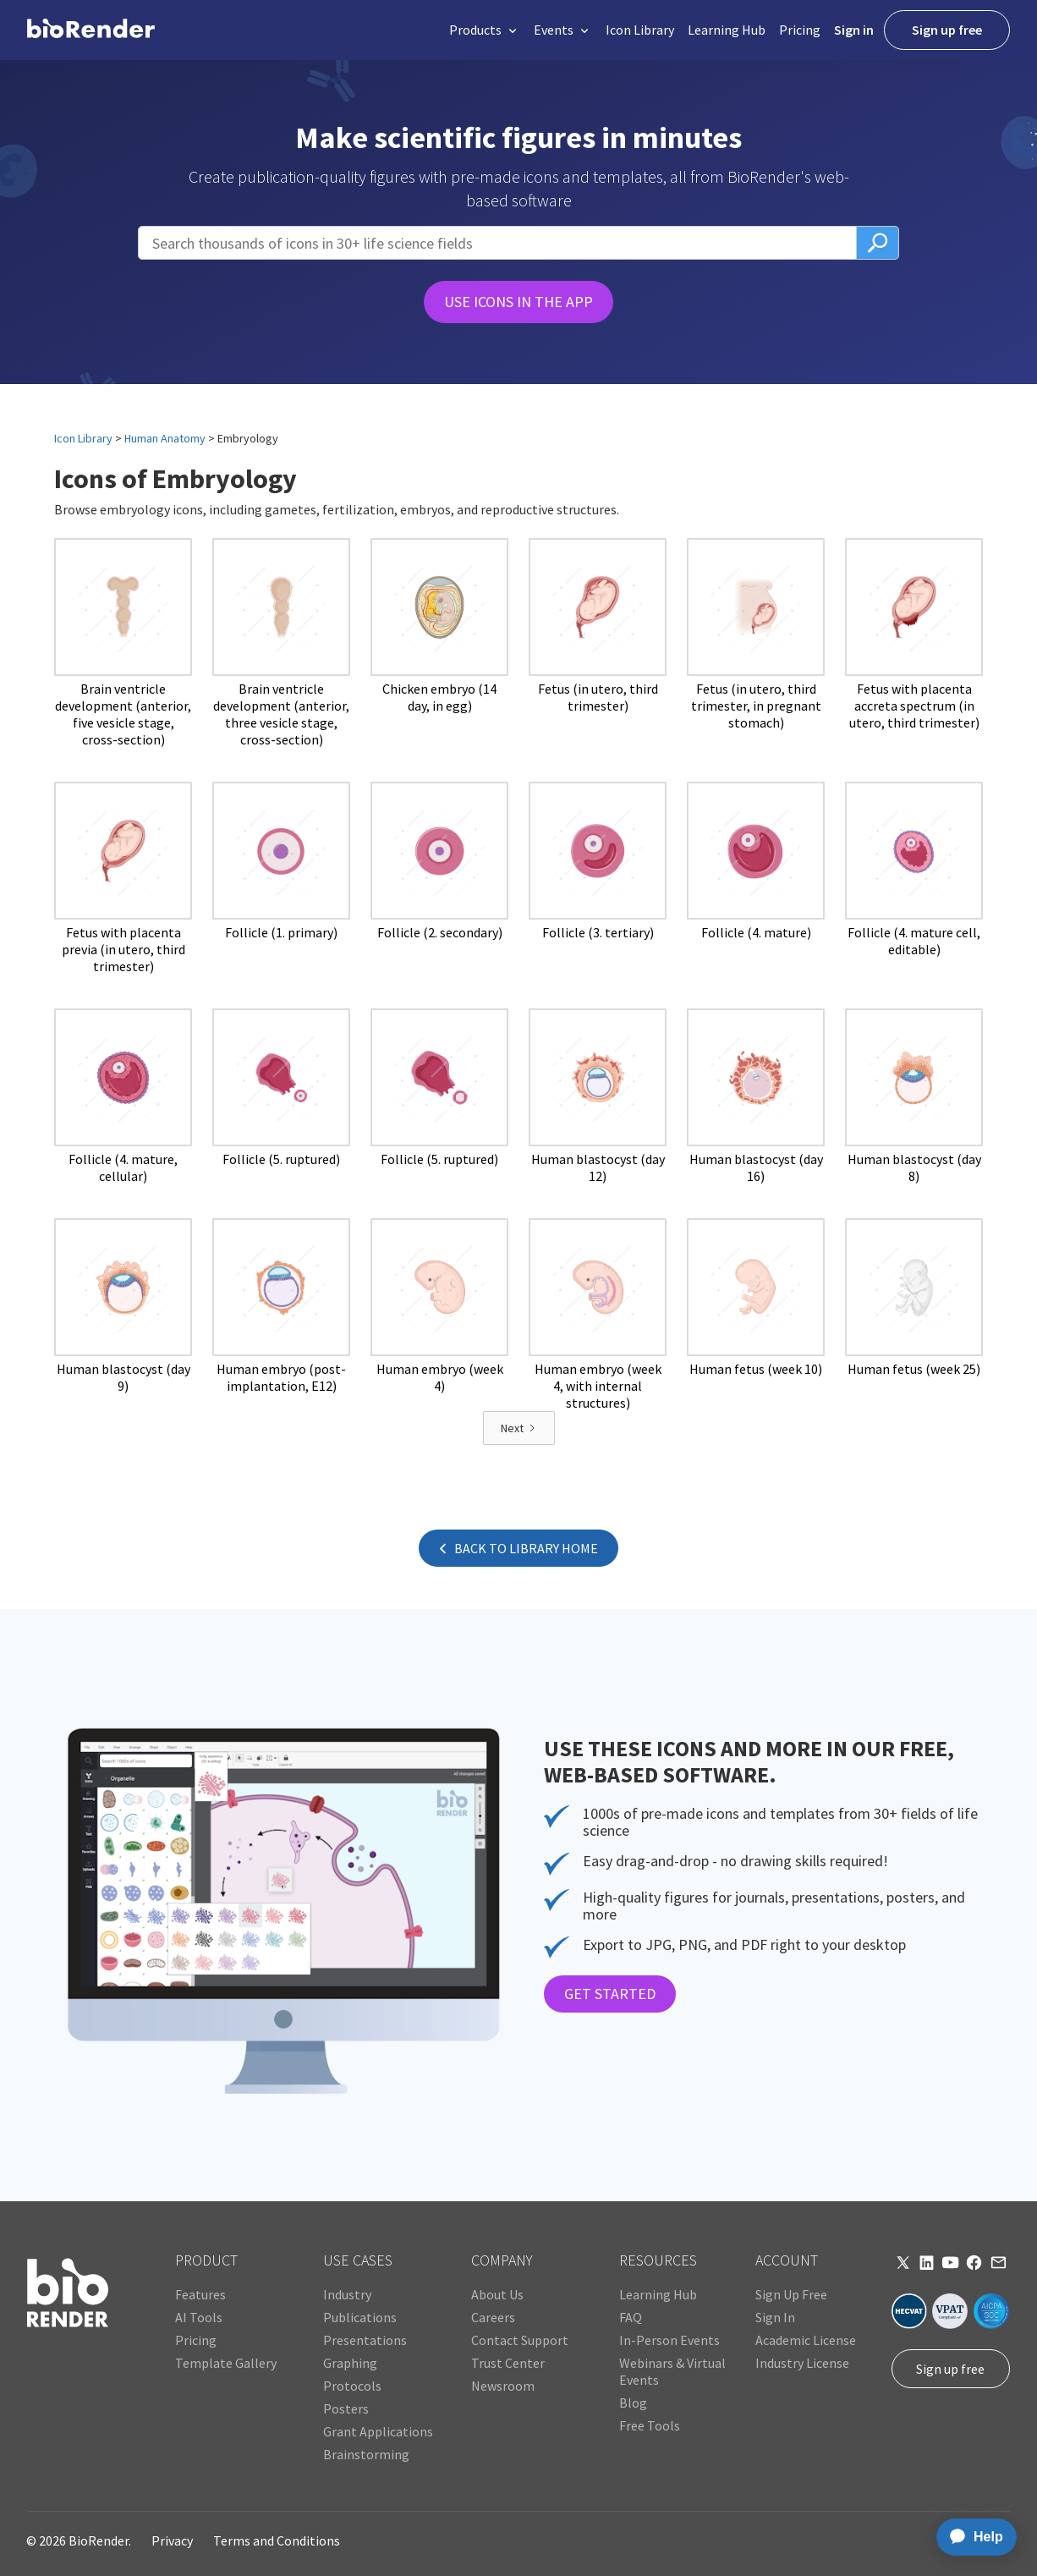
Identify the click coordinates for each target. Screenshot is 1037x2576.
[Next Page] (519, 1428)
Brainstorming (366, 2454)
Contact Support (519, 2340)
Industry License (802, 2362)
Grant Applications (378, 2431)
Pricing (799, 29)
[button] (484, 30)
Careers (493, 2317)
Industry (347, 2294)
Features (200, 2294)
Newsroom (503, 2385)
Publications (360, 2317)
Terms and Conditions (276, 2540)
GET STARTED (610, 1993)
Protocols (352, 2385)
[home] (91, 30)
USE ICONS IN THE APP (518, 301)
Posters (346, 2408)
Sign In (775, 2317)
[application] (971, 2537)
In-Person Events (669, 2340)
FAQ (630, 2317)
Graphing (350, 2362)
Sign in (854, 29)
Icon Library (640, 29)
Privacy (172, 2540)
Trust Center (508, 2362)
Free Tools (649, 2425)
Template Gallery (226, 2362)
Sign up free (947, 29)
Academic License (805, 2340)
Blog (633, 2402)
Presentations (365, 2340)
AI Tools (198, 2317)
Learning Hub (726, 29)
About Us (497, 2294)
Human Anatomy (165, 438)
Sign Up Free (791, 2294)
